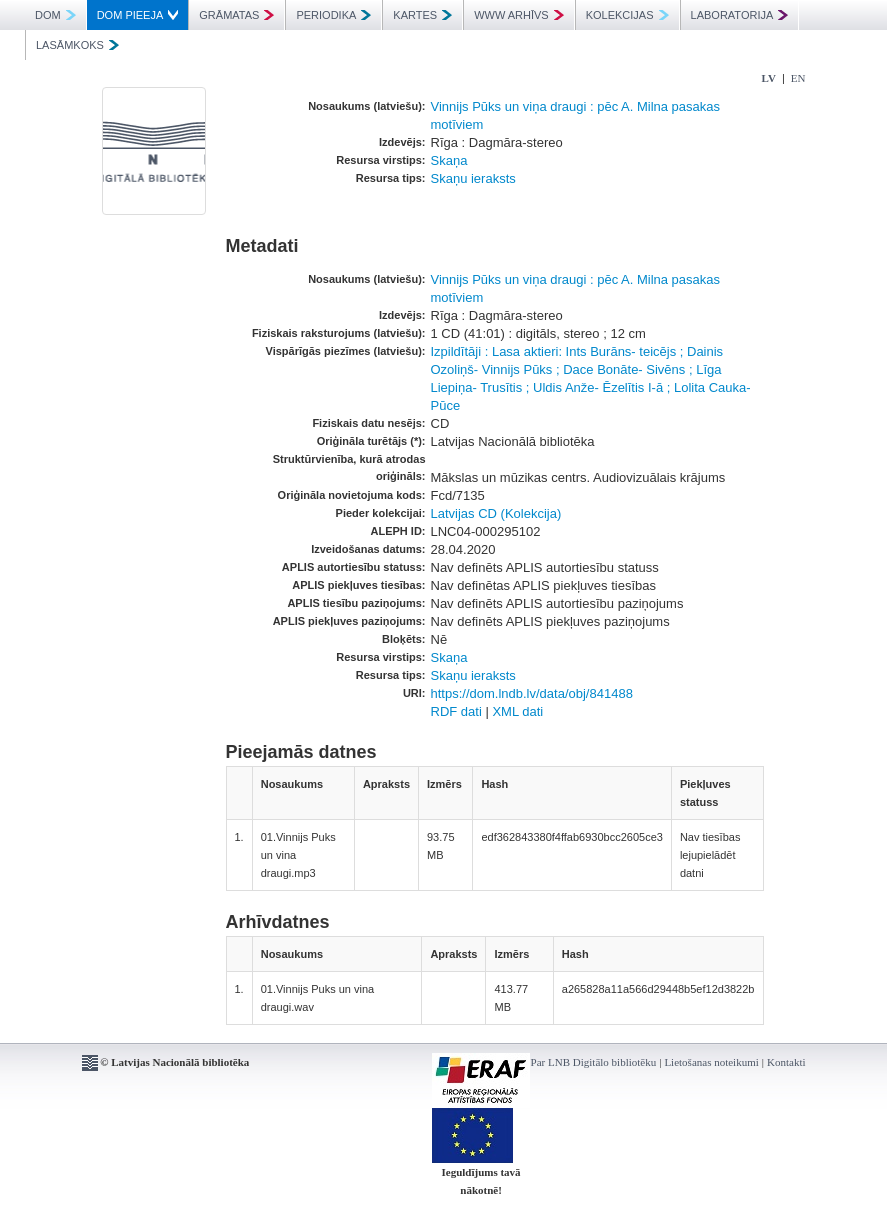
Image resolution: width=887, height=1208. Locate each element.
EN (798, 78)
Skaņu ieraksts (473, 178)
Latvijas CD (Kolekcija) (496, 513)
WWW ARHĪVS (519, 15)
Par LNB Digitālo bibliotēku (594, 1062)
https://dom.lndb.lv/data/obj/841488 (532, 693)
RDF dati (456, 711)
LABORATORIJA (740, 15)
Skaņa (449, 160)
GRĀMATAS (236, 15)
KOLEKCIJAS (627, 15)
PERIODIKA (333, 15)
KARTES (422, 15)
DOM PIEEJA (138, 15)
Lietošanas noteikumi (711, 1062)
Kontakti (786, 1062)
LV (769, 78)
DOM (55, 15)
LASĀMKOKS (77, 45)
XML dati (517, 711)
